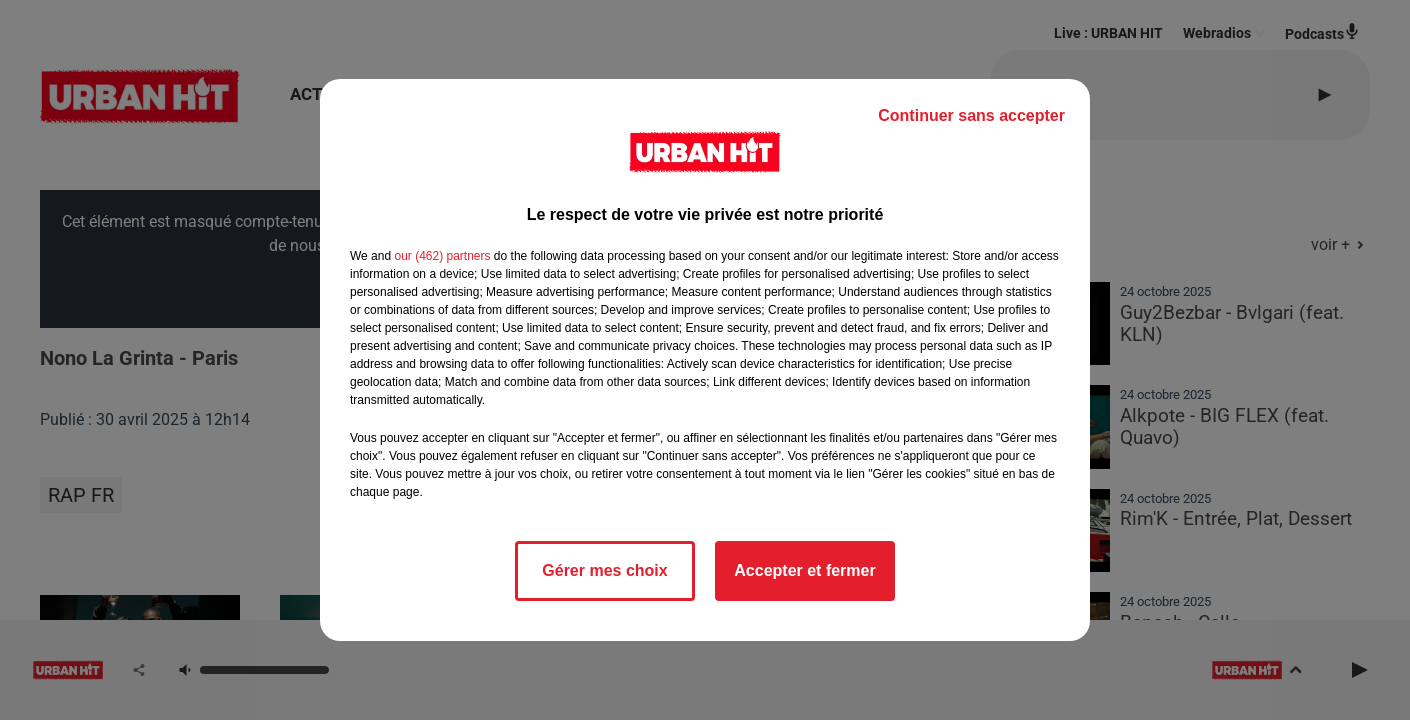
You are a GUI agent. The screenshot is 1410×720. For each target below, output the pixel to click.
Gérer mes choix (604, 570)
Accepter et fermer (804, 570)
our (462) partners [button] (442, 256)
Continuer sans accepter (971, 115)
